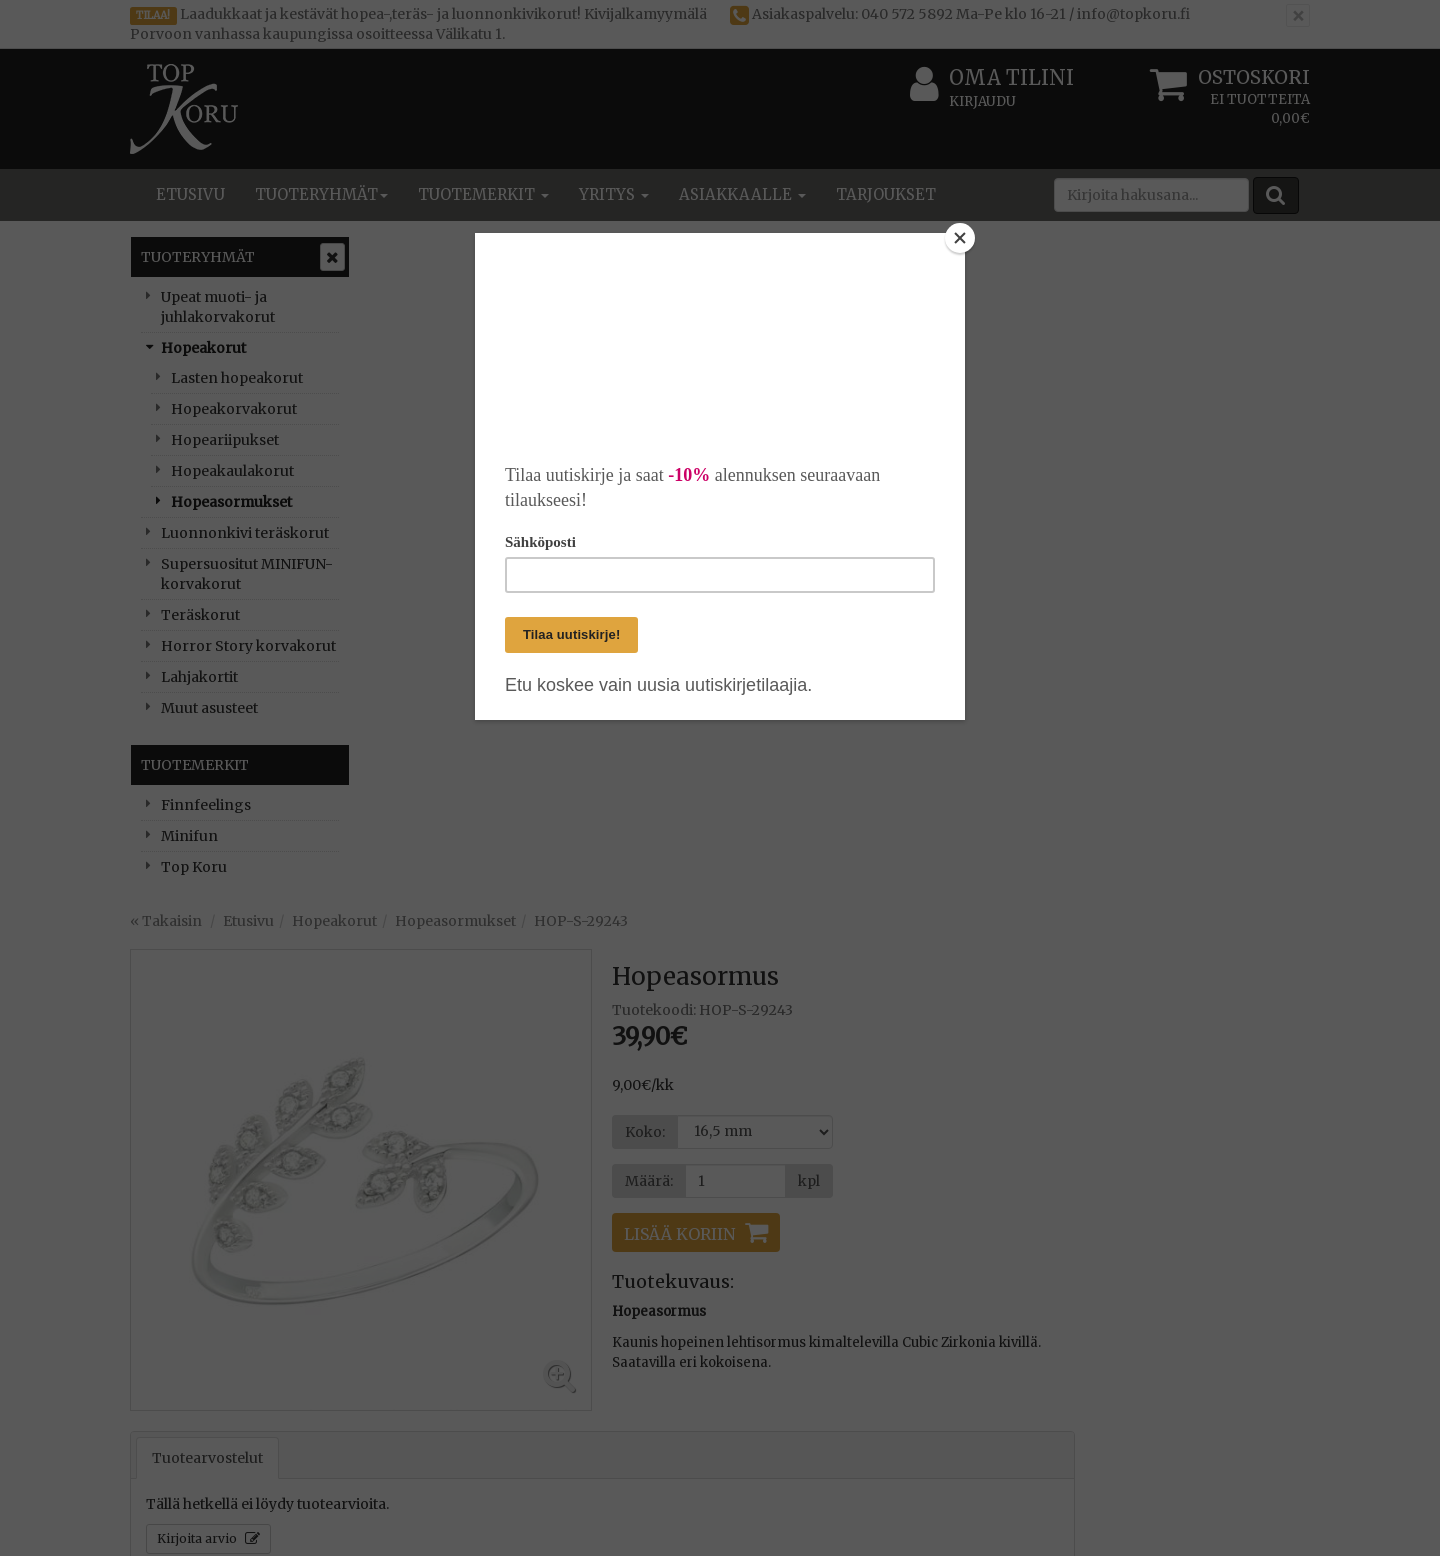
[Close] (960, 238)
